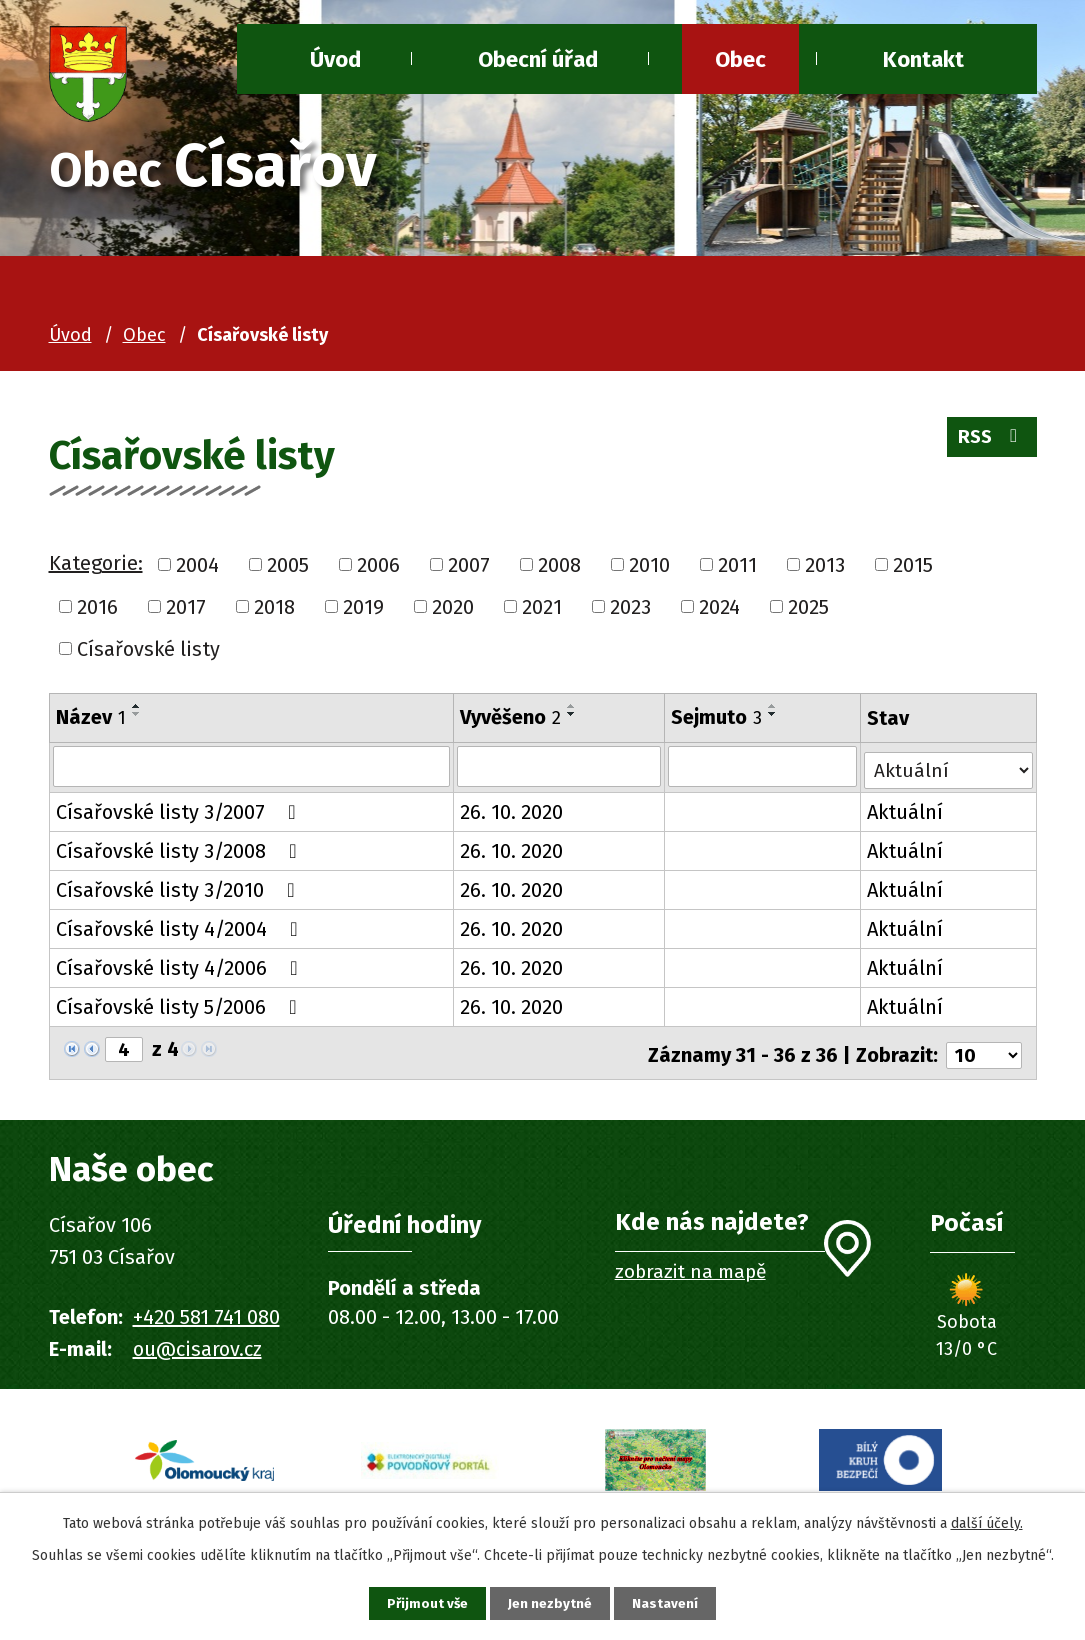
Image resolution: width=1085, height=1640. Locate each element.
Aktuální (905, 811)
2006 (378, 565)
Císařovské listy (148, 648)
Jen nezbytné (551, 1602)
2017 (186, 607)
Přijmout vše (421, 1602)
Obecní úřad (538, 59)
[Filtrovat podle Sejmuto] (762, 767)
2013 (825, 565)
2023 (630, 607)
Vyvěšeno (509, 717)
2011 (737, 565)
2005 (288, 565)
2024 (719, 607)
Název (91, 717)
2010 (649, 565)
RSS (989, 442)
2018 (274, 607)
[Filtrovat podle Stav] (948, 765)
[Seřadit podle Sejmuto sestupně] (773, 714)
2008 (559, 565)
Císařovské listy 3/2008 (181, 850)
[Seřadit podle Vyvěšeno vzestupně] (571, 706)
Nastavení (673, 1602)
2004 (197, 565)
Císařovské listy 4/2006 (181, 967)
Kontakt (923, 59)
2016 (97, 607)
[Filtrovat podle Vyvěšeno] (558, 767)
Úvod (70, 335)
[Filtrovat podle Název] (251, 767)
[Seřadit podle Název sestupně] (137, 714)
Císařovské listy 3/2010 (180, 889)
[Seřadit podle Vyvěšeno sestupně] (571, 714)
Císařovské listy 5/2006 (181, 1006)
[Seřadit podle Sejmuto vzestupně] (773, 706)
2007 (469, 565)
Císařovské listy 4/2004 (181, 928)
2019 (363, 607)
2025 (808, 607)
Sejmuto (716, 717)
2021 (542, 607)
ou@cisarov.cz (197, 1345)
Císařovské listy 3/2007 (180, 811)
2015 (913, 565)
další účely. (987, 1520)
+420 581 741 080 (206, 1313)
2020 (453, 607)
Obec (740, 59)
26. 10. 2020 (510, 811)
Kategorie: (96, 563)
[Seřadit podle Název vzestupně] (137, 706)
